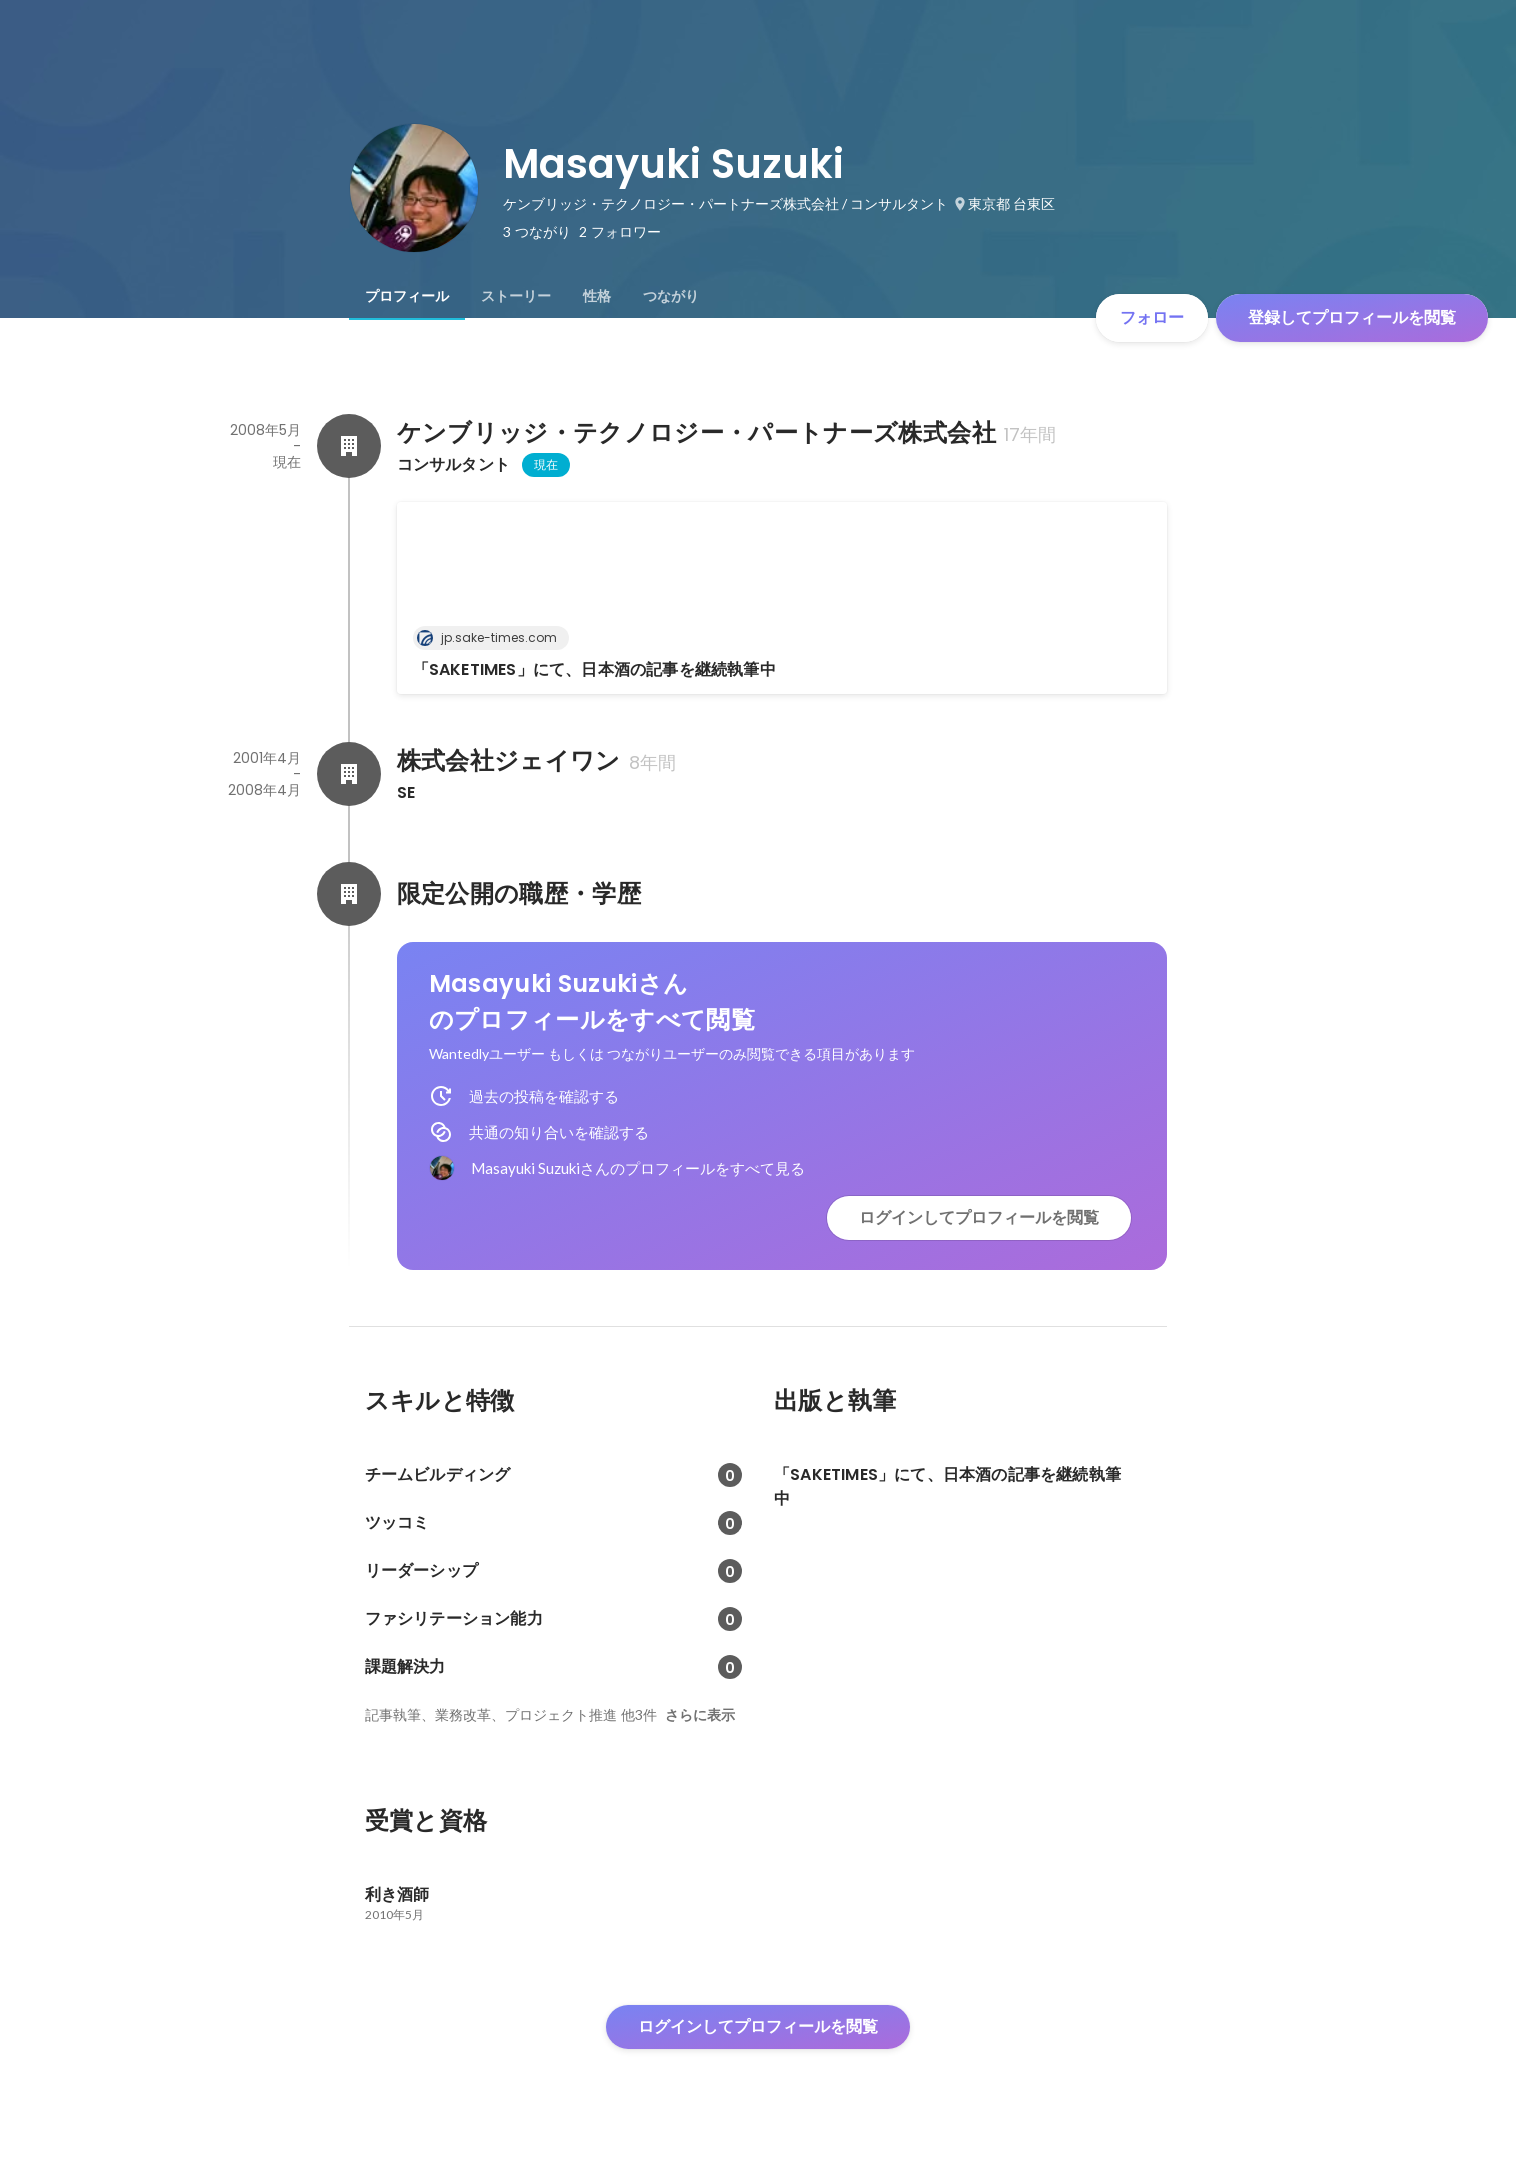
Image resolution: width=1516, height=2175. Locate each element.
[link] (782, 598)
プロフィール (407, 296)
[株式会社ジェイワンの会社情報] (349, 774)
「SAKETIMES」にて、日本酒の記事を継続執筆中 (594, 669)
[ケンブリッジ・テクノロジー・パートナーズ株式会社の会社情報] (349, 446)
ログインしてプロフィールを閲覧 (979, 1217)
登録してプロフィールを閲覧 (1352, 317)
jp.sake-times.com (493, 637)
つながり (671, 296)
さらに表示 (700, 1715)
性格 (597, 296)
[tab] (407, 296)
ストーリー (516, 296)
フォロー (1152, 317)
